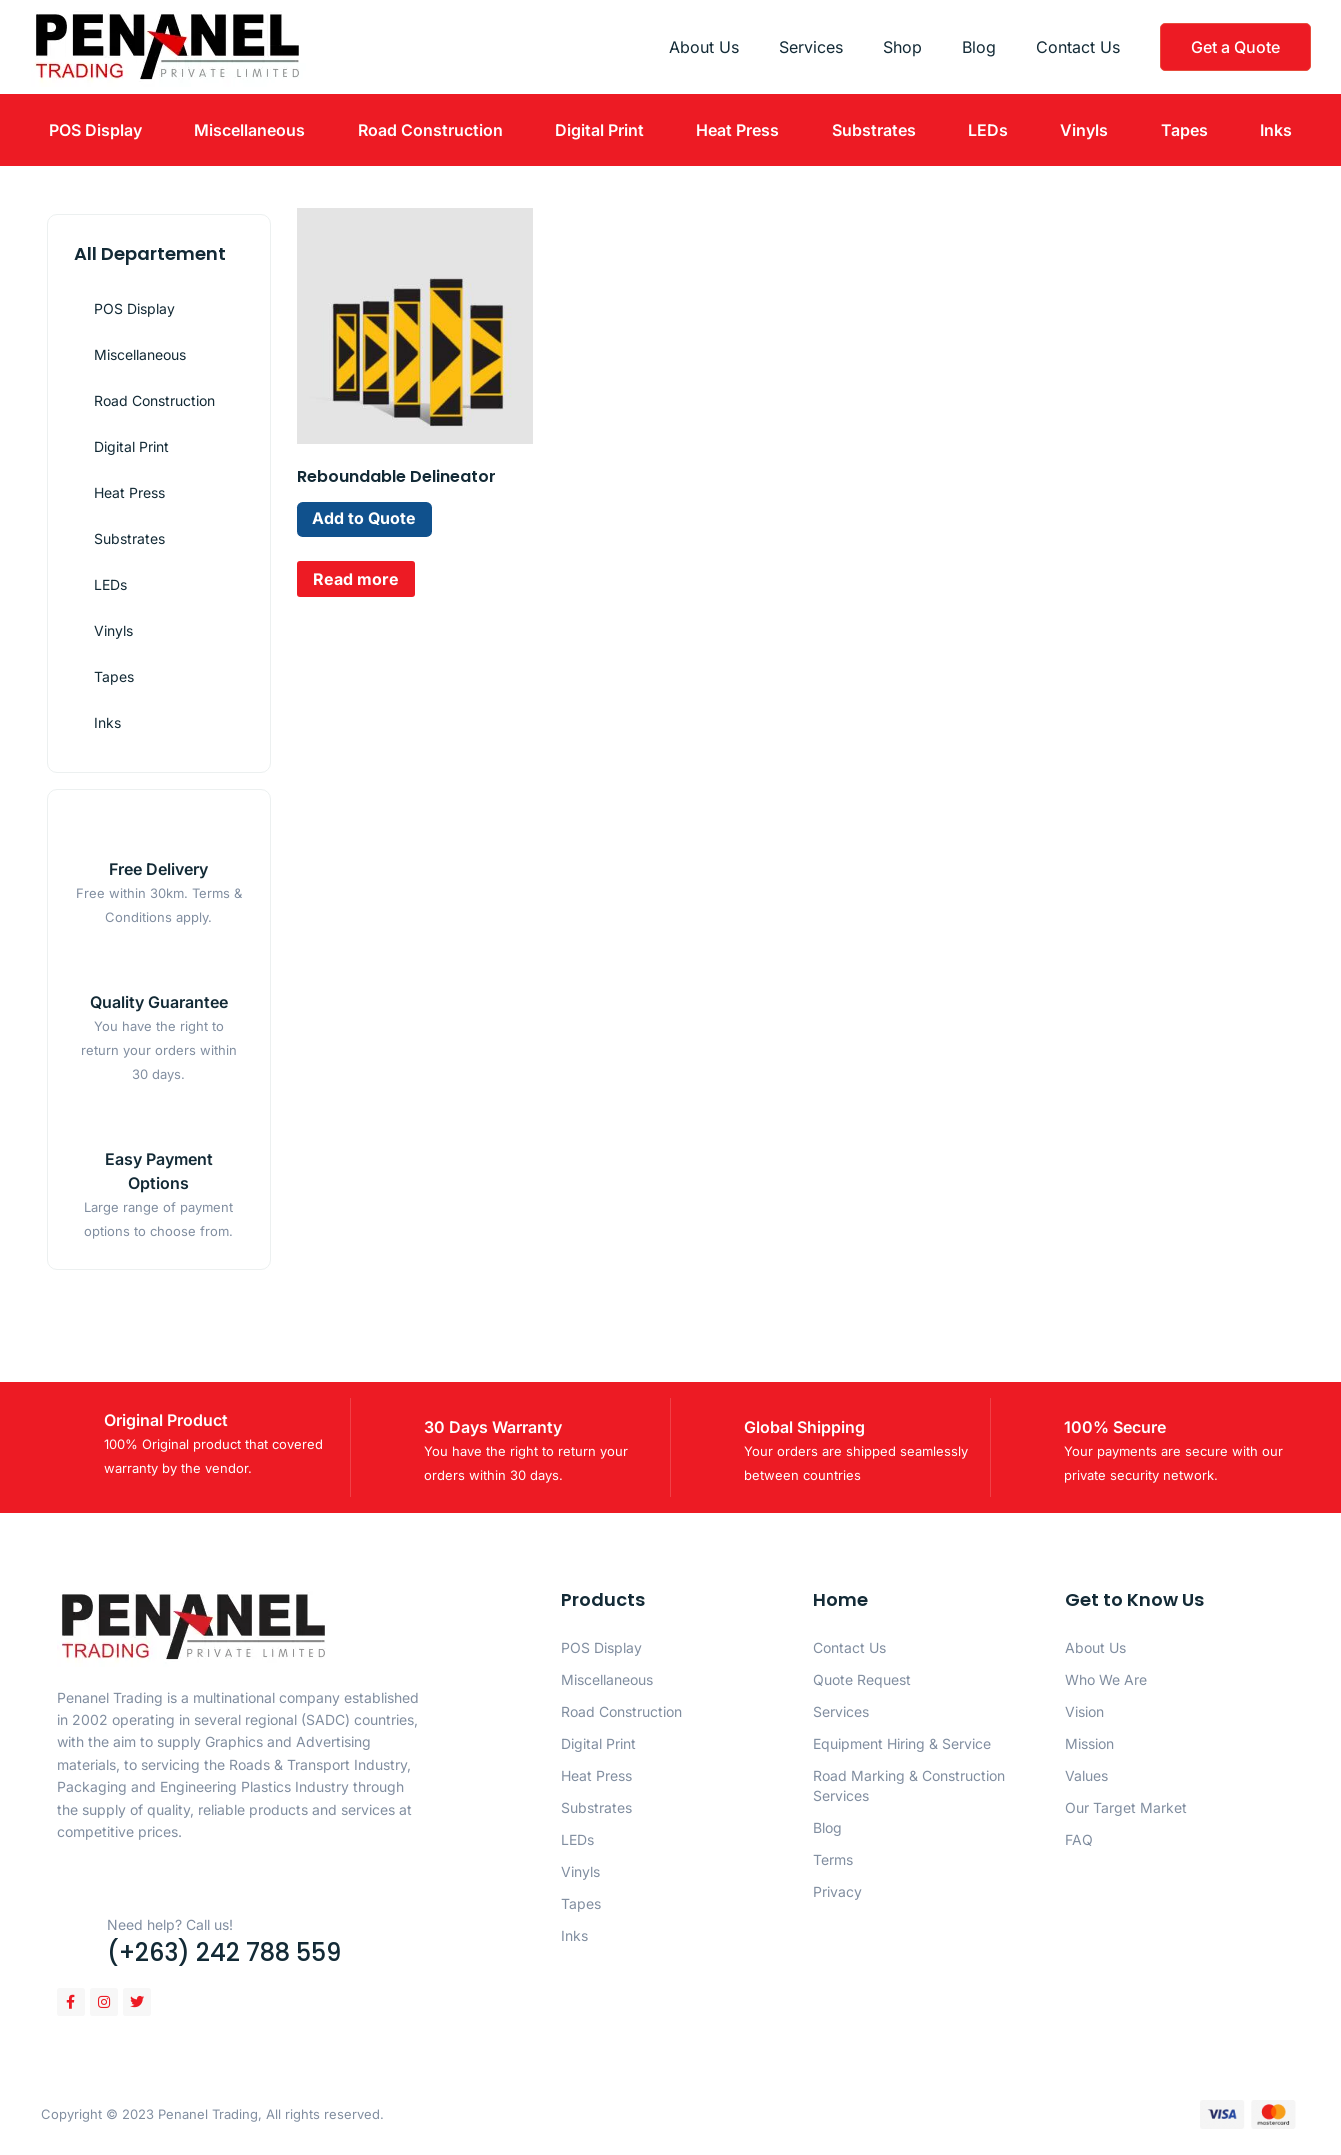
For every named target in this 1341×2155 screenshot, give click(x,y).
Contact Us (1078, 47)
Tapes (1184, 130)
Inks (1276, 130)
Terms (833, 1859)
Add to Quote (365, 519)
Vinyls (1084, 130)
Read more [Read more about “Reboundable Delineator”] (356, 579)
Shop (902, 47)
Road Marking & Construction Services (909, 1785)
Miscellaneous (249, 130)
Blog (979, 47)
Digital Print (599, 130)
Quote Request (862, 1679)
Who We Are (1106, 1679)
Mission (1089, 1743)
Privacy (837, 1891)
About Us (704, 47)
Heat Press (737, 130)
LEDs (988, 130)
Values (1086, 1775)
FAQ (1079, 1839)
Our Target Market (1126, 1807)
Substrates (874, 130)
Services (811, 47)
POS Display (95, 130)
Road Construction (430, 130)
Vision (1084, 1711)
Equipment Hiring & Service (902, 1743)
